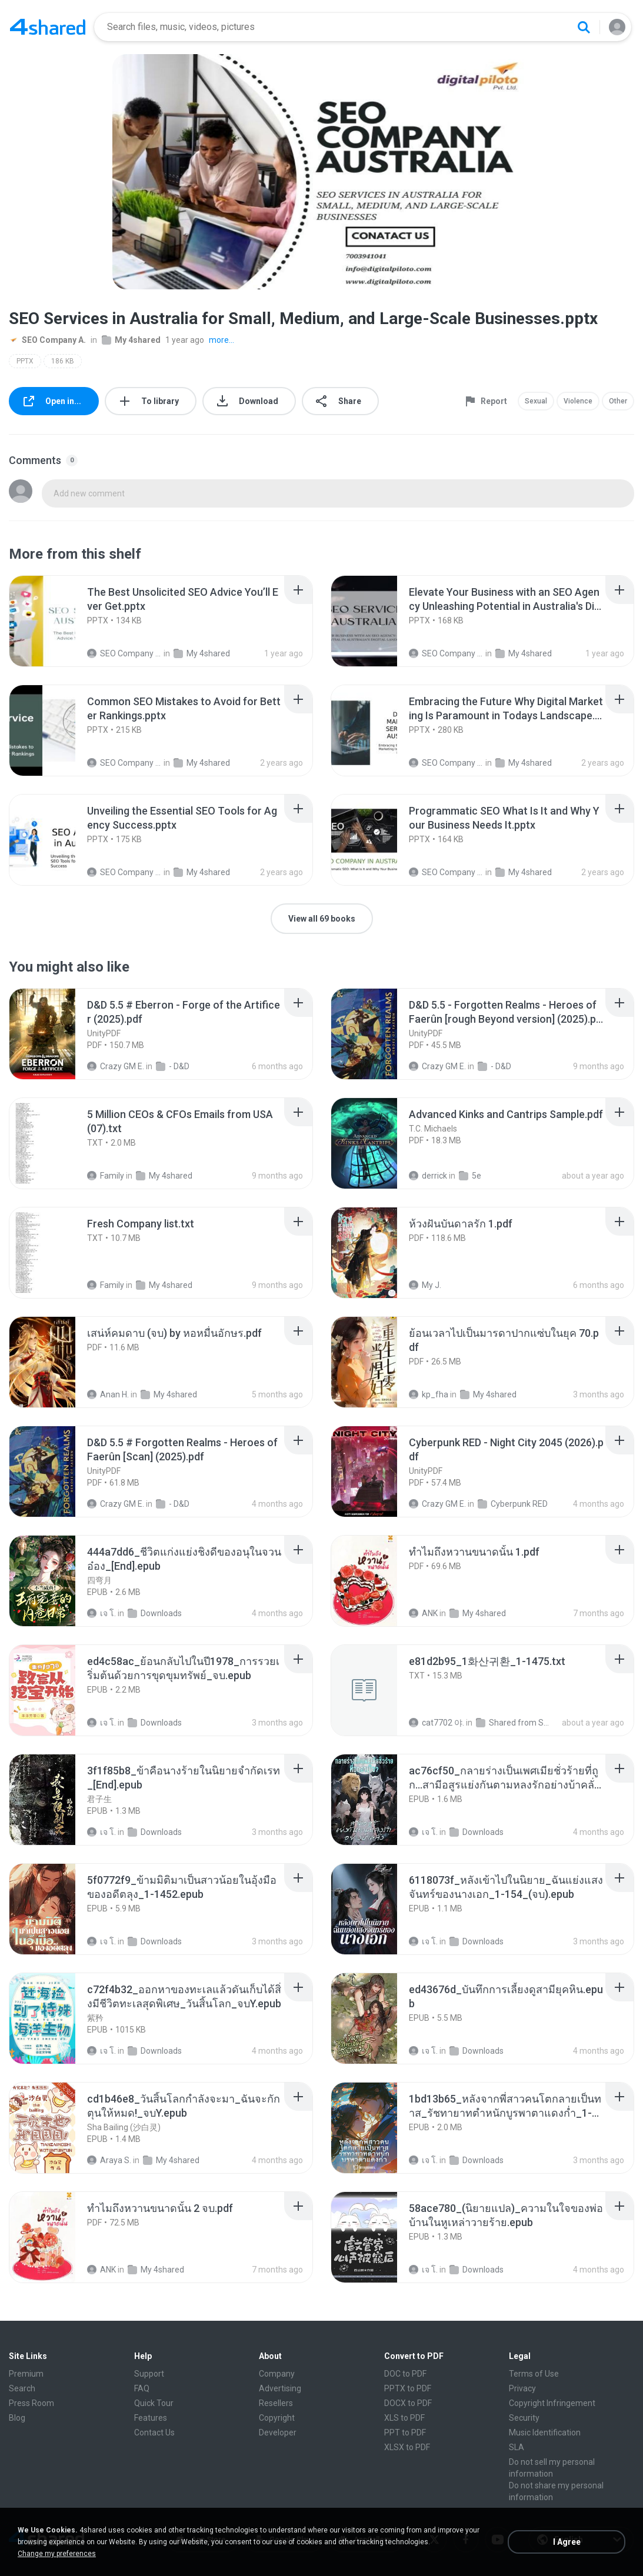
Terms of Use (534, 2373)
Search (22, 2388)
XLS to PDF (404, 2417)
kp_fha (428, 1394)
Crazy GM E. (115, 1066)
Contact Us (154, 2432)
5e (470, 1175)
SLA (516, 2447)
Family (105, 1175)
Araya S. (109, 2160)
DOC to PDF (405, 2373)
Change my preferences (57, 2554)
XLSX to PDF (407, 2447)
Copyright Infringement (552, 2403)
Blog (17, 2417)
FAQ (141, 2388)
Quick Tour (154, 2403)
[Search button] (583, 27)
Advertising (280, 2388)
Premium (26, 2373)
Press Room (31, 2403)
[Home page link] (47, 27)
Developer (277, 2432)
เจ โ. (101, 1613)
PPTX (25, 361)
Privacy (522, 2388)
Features (150, 2417)
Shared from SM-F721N (513, 1722)
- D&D (172, 1066)
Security (524, 2417)
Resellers (276, 2403)
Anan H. (108, 1394)
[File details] (55, 621)
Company (277, 2373)
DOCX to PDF (408, 2403)
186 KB (62, 361)
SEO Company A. (47, 340)
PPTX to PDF (407, 2388)
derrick (428, 1175)
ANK (423, 1613)
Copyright (277, 2417)
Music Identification (545, 2432)
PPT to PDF (405, 2432)
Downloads (155, 1613)
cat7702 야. (436, 1722)
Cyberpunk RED (513, 1504)
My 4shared (131, 340)
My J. (425, 1285)
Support (149, 2373)
